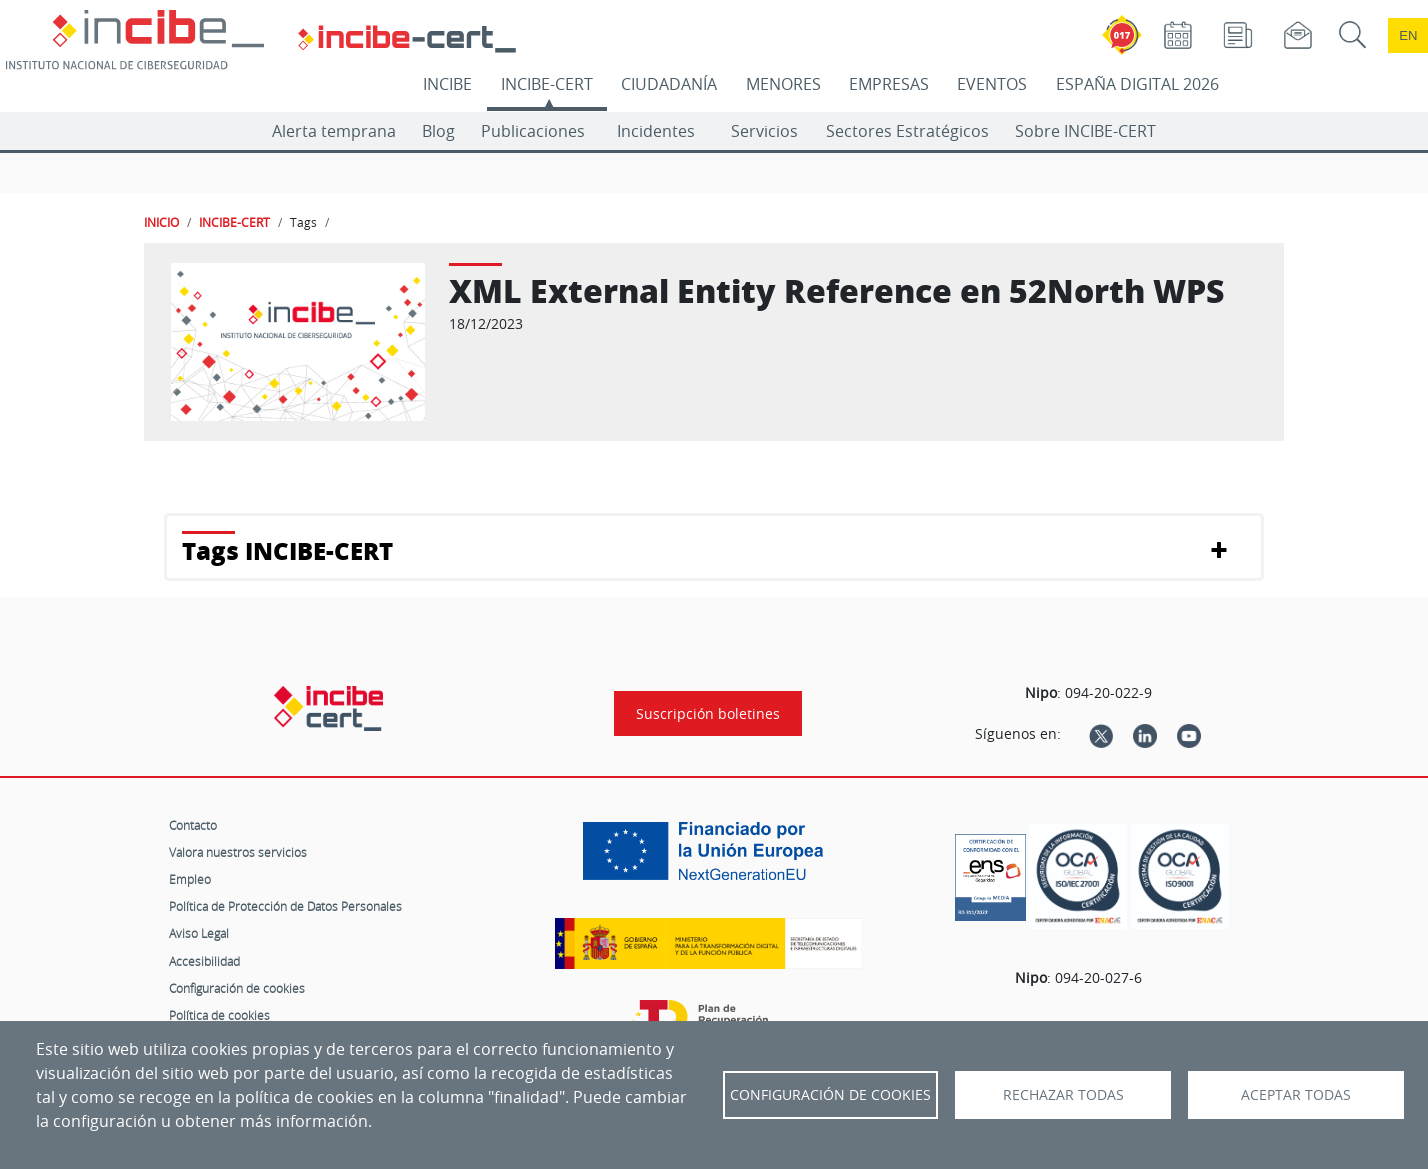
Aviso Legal (199, 933)
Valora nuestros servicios (238, 852)
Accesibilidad (204, 961)
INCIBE (447, 84)
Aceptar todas (1296, 1095)
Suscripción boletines (708, 713)
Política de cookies (219, 1015)
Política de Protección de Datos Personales (285, 906)
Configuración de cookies (237, 988)
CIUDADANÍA (669, 84)
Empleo (190, 879)
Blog (438, 131)
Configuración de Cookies (830, 1095)
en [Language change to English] (1408, 35)
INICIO (161, 222)
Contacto (193, 825)
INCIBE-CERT (547, 84)
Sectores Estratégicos (907, 131)
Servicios (764, 131)
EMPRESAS (889, 84)
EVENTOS (992, 84)
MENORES (783, 84)
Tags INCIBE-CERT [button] (287, 550)
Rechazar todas (1063, 1095)
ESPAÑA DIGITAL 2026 (1137, 84)
